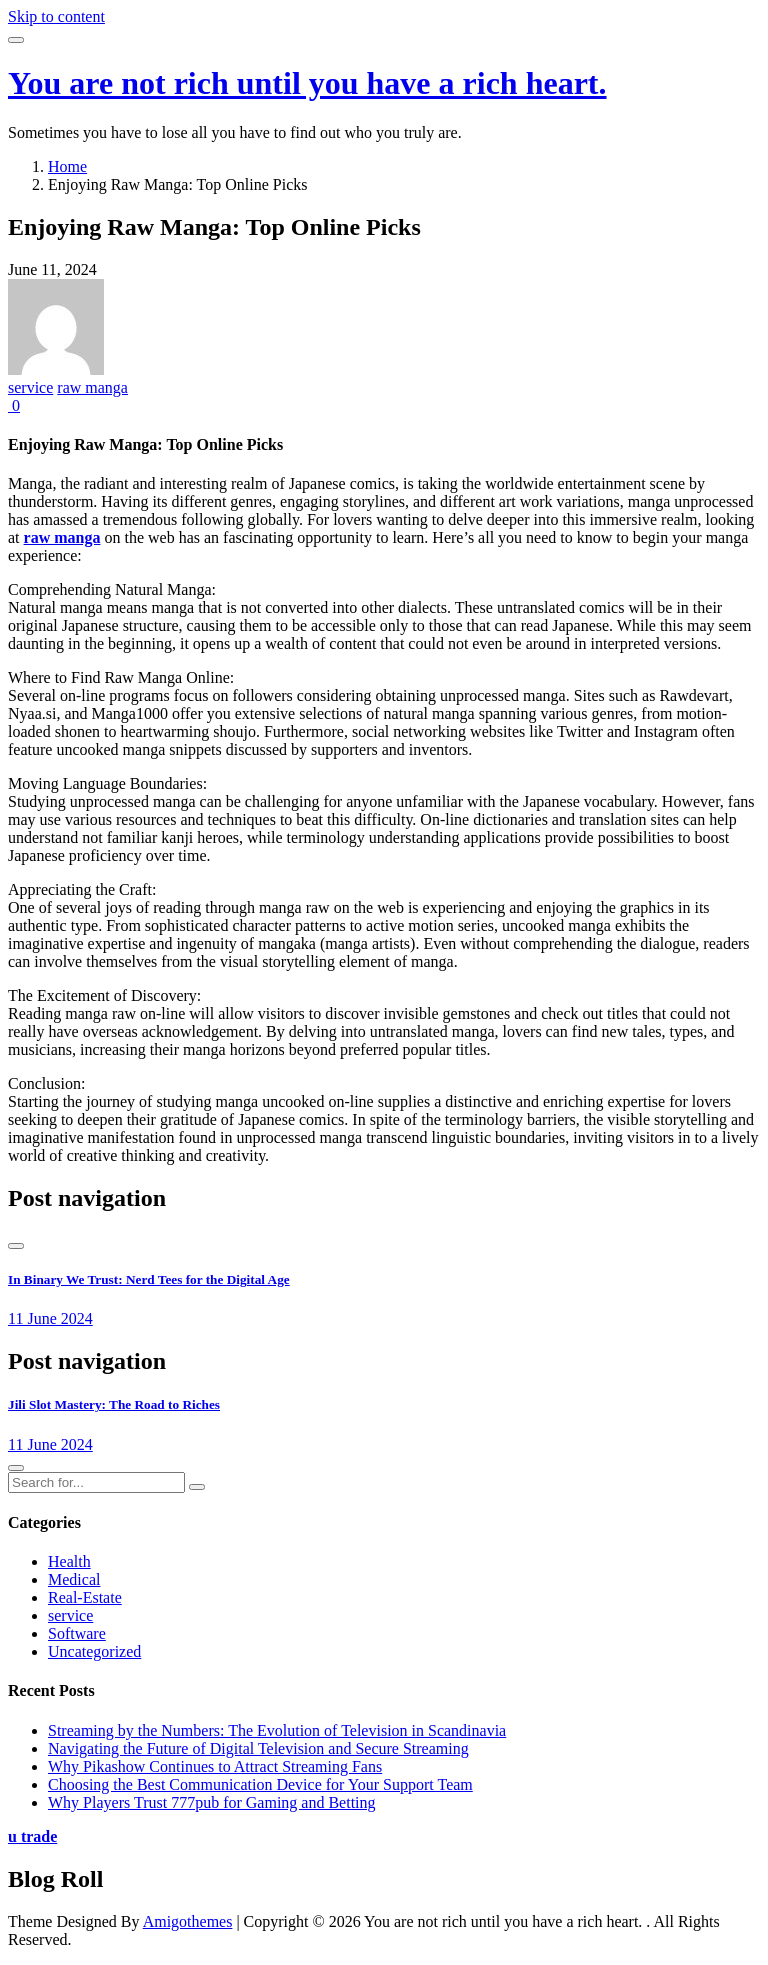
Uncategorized (94, 1651)
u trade (32, 1836)
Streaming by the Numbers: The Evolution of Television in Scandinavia (277, 1730)
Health (69, 1561)
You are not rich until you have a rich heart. (307, 83)
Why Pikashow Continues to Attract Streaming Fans (215, 1766)
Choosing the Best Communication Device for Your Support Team (260, 1784)
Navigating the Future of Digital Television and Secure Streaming (258, 1748)
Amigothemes (188, 1921)
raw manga (92, 387)
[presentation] (16, 1246)
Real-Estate (85, 1597)
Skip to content (56, 16)
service (30, 387)
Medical (74, 1579)
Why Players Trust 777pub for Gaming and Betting (212, 1802)
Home (67, 166)
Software (77, 1633)
